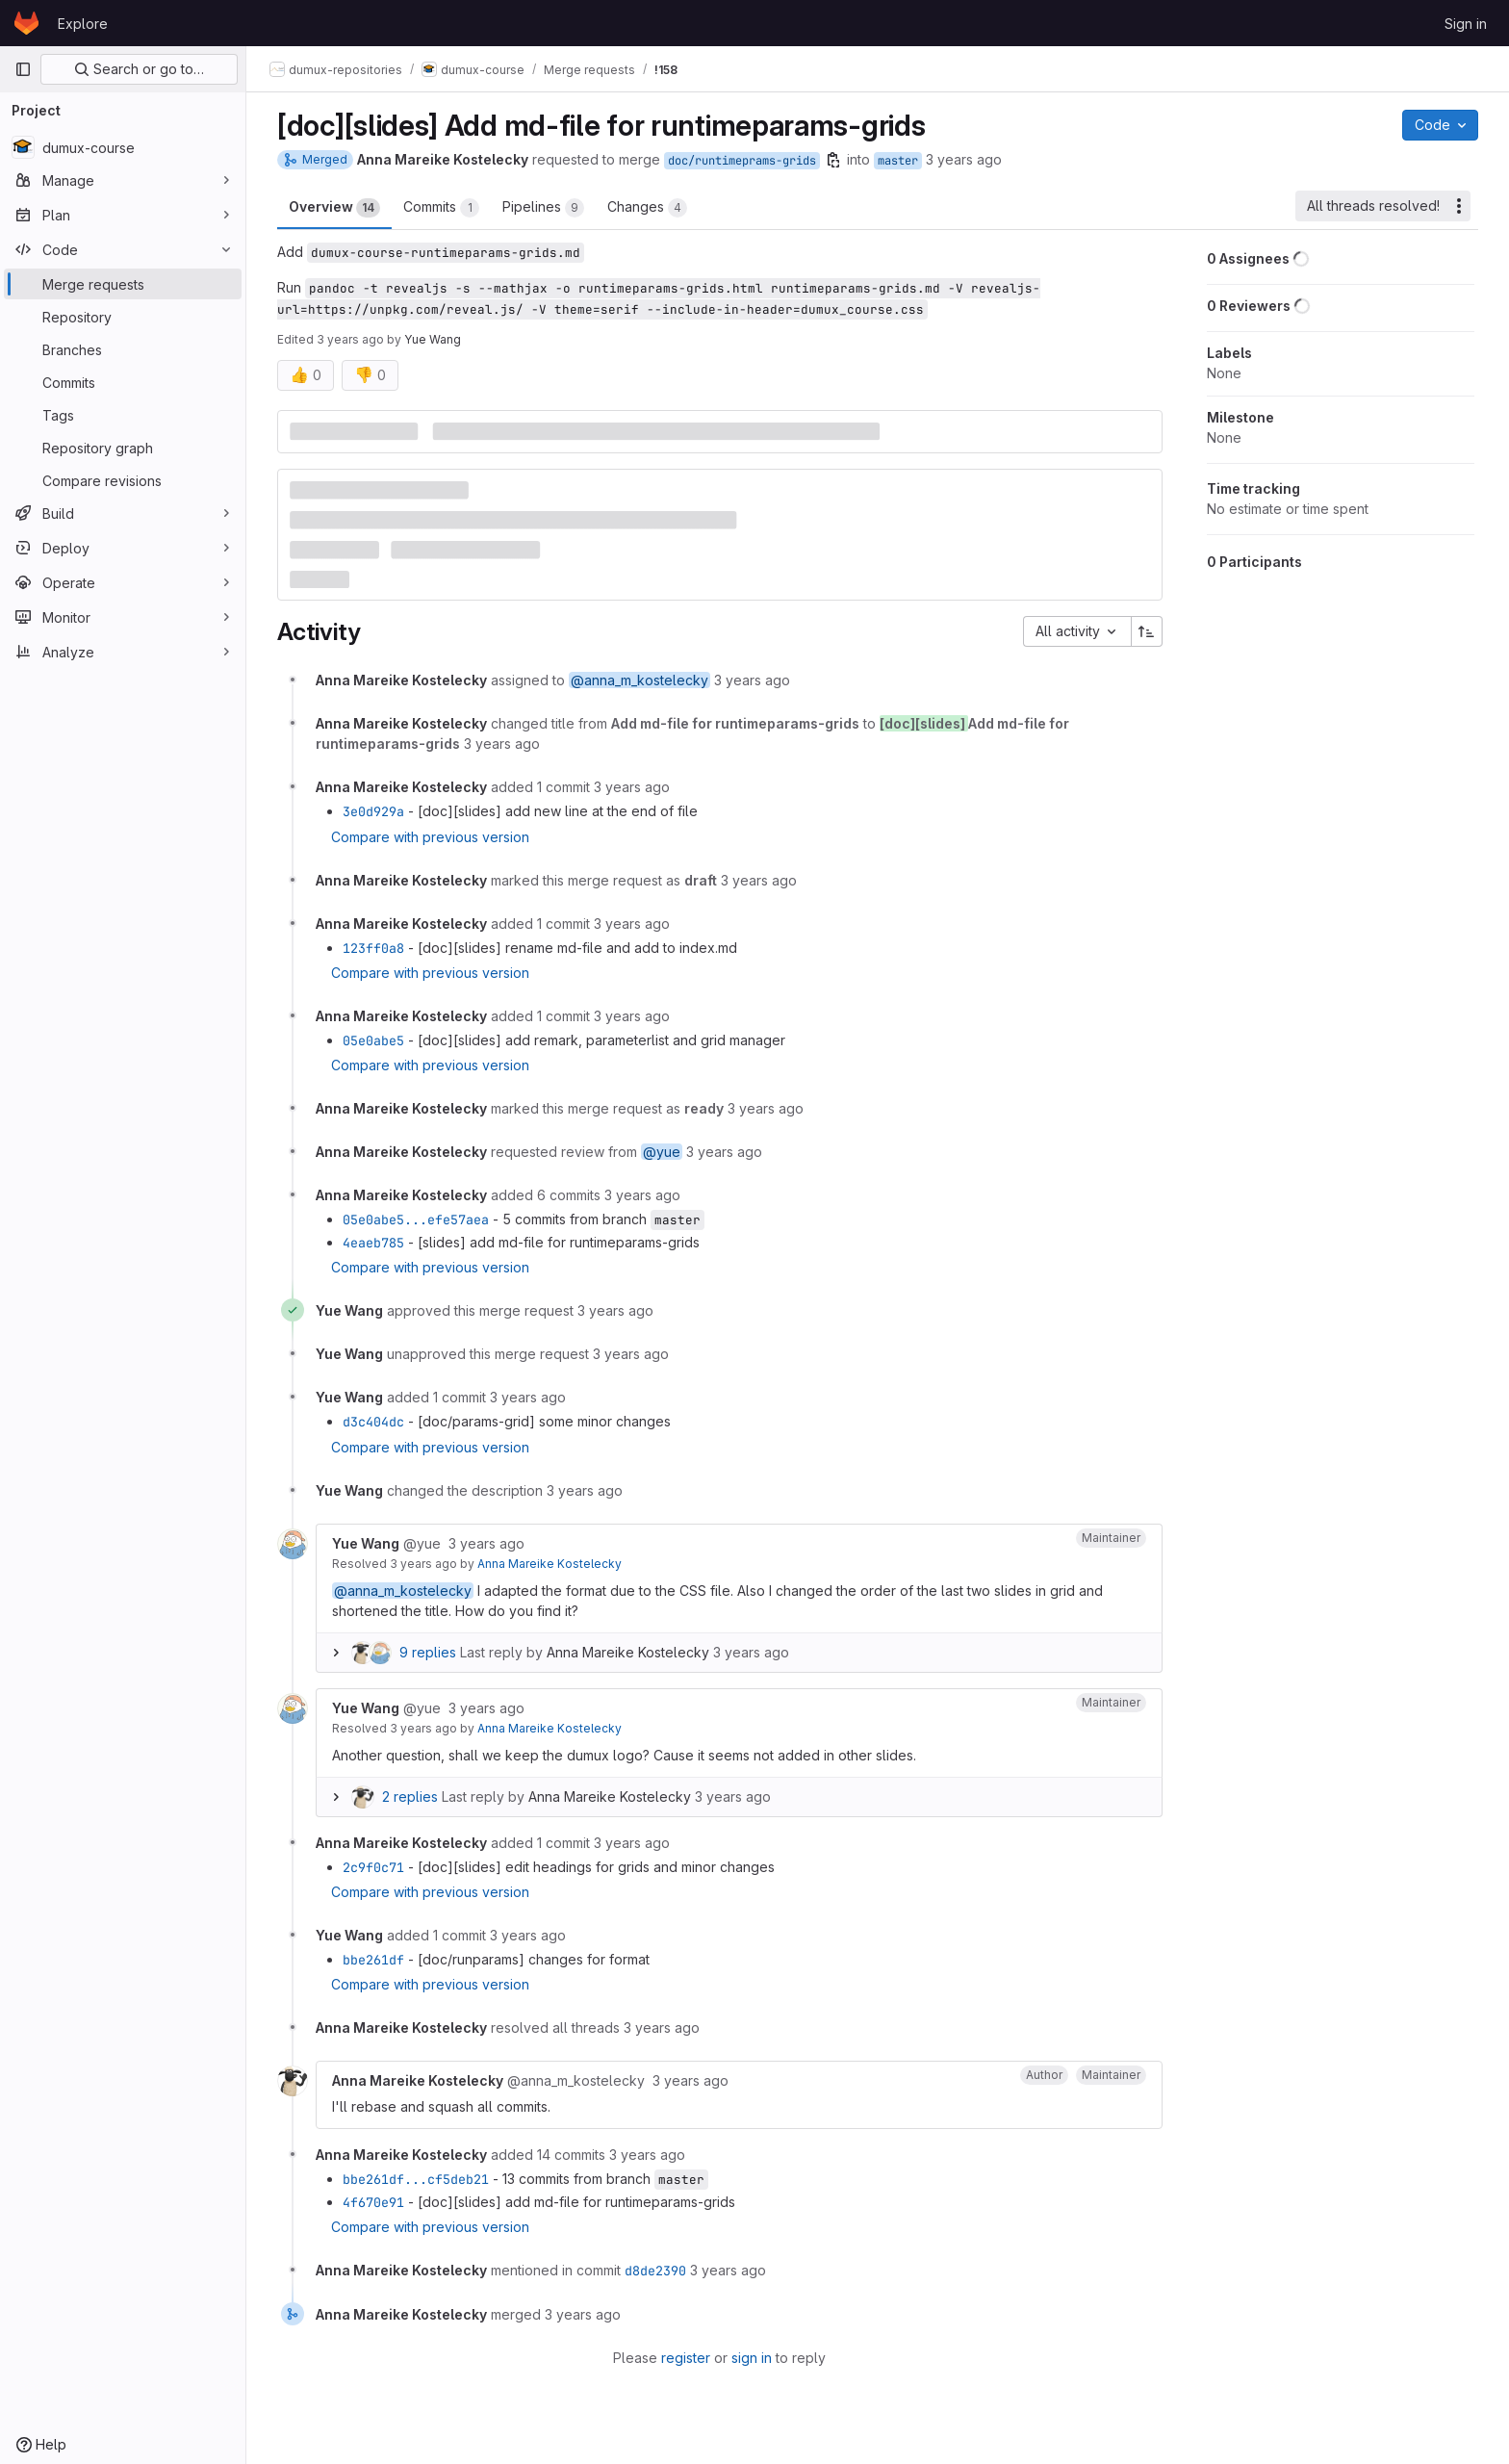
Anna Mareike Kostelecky (549, 1563)
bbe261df (373, 1959)
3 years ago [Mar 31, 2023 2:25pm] (350, 339)
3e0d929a (373, 811)
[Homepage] (26, 23)
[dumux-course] (123, 147)
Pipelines (543, 208)
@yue (661, 1151)
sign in (751, 2357)
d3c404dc (373, 1421)
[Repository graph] (123, 447)
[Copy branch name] (833, 159)
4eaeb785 (373, 1242)
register (685, 2357)
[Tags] (123, 414)
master (898, 160)
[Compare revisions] (123, 480)
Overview (334, 208)
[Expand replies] (335, 1652)
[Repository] (123, 316)
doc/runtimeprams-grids (742, 160)
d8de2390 (655, 2270)
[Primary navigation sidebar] (23, 69)
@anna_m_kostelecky (639, 680)
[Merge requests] (123, 284)
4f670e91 (373, 2202)
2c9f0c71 (373, 1867)
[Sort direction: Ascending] (1147, 631)
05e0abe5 (373, 1040)
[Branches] (123, 349)
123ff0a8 (373, 948)
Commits (441, 208)
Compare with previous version (430, 837)
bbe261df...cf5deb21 (416, 2179)
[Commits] (123, 382)
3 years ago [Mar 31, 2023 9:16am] (964, 159)
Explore (83, 23)
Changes (647, 208)
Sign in (1466, 23)
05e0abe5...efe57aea (416, 1219)
